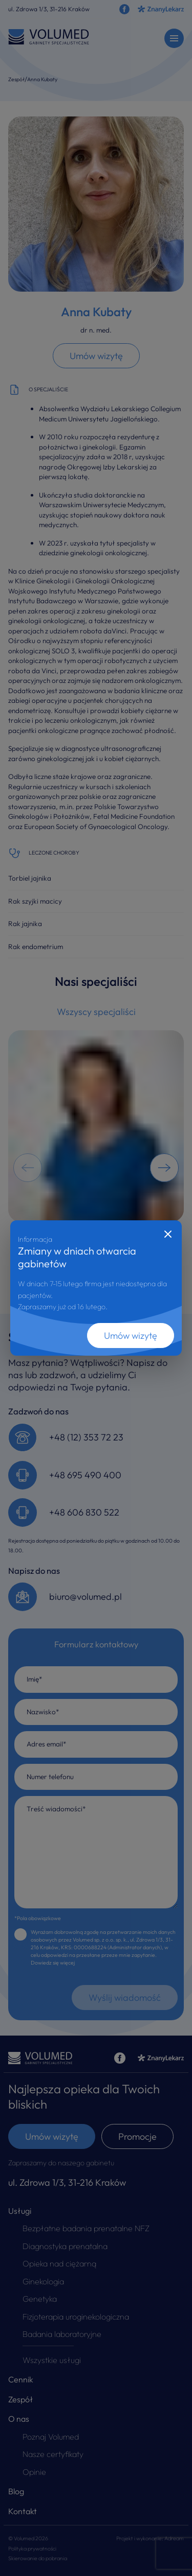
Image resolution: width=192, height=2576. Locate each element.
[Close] (168, 1234)
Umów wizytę (130, 1335)
